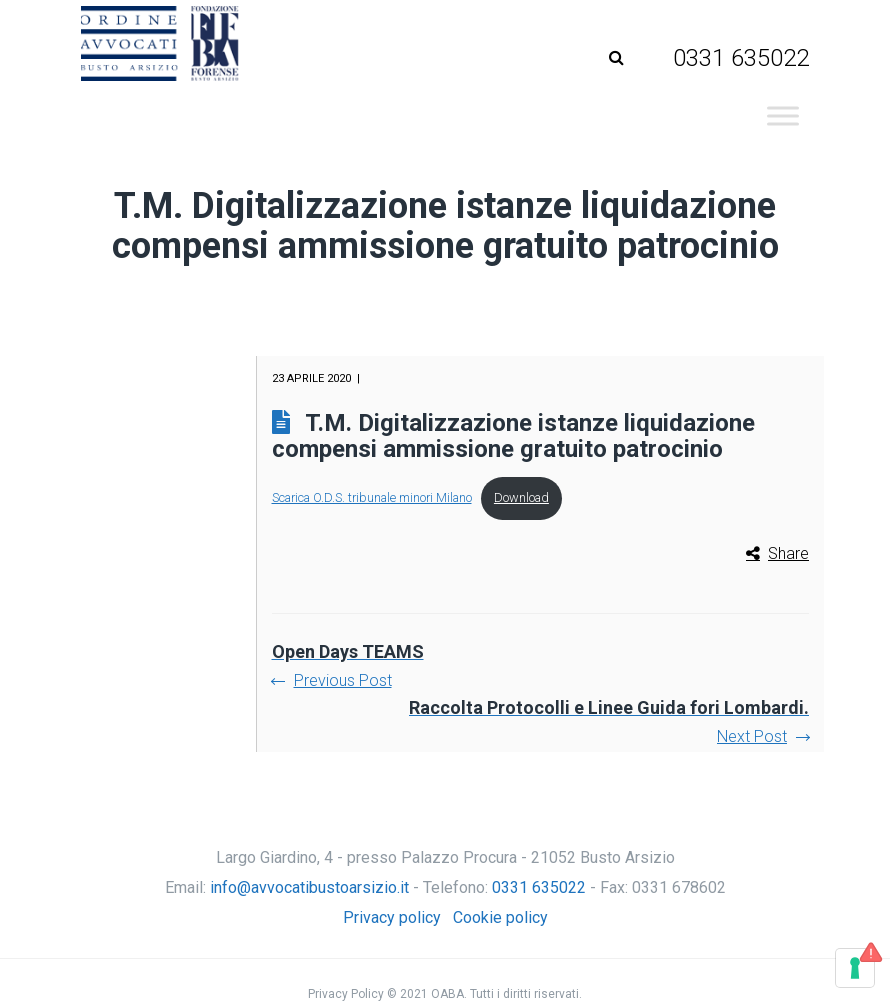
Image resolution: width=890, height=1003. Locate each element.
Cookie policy (500, 917)
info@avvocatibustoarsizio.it (309, 887)
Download (521, 497)
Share (788, 553)
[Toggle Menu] (783, 115)
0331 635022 (539, 887)
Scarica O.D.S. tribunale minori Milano (372, 497)
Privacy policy (392, 917)
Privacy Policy (346, 994)
